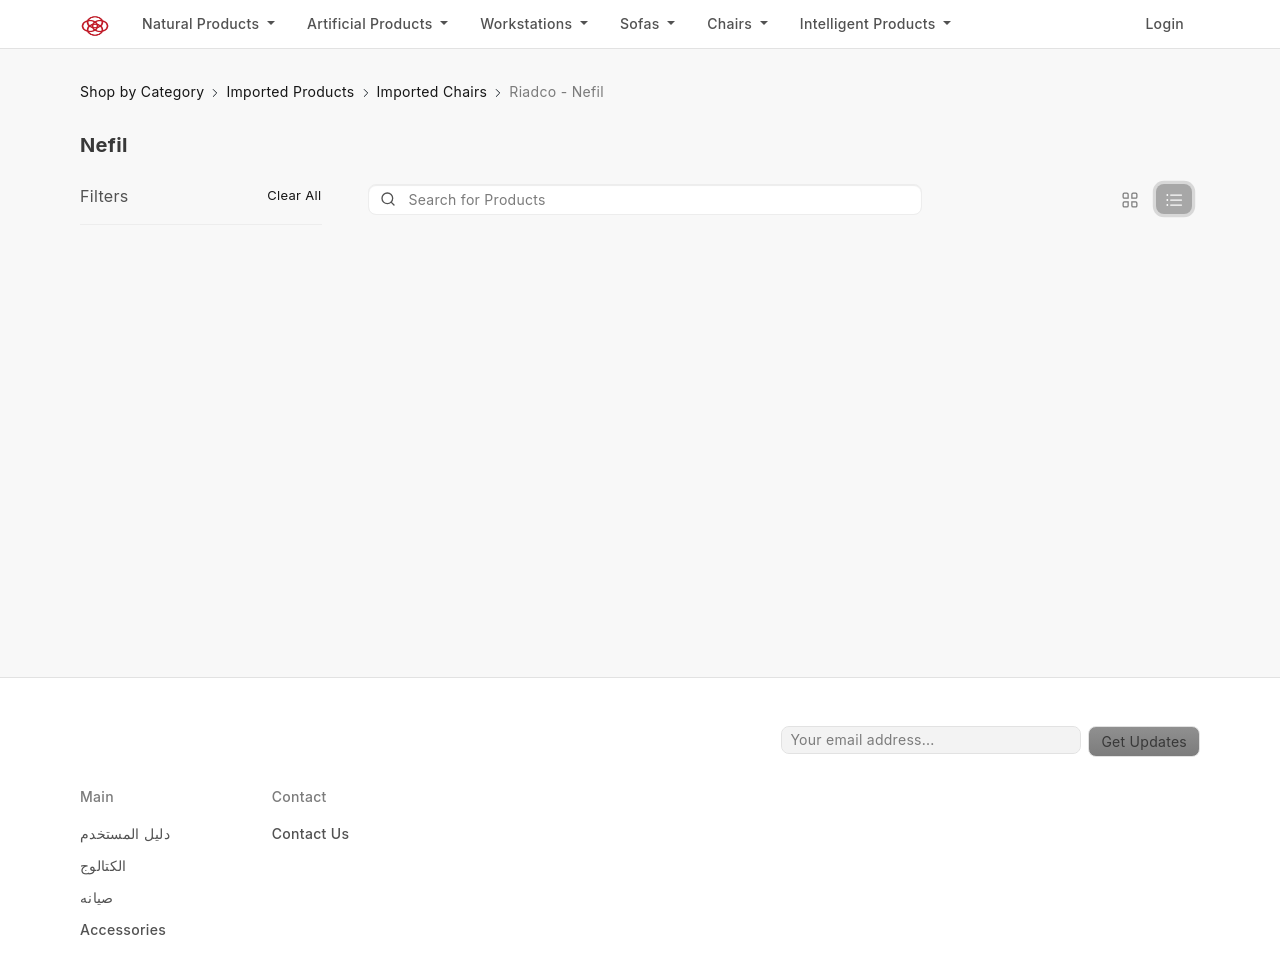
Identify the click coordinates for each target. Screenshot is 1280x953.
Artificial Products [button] (372, 23)
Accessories (123, 929)
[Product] (645, 199)
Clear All (294, 195)
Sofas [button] (642, 23)
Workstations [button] (528, 23)
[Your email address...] (931, 740)
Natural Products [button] (202, 23)
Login (1164, 23)
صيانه (97, 897)
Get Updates (1144, 741)
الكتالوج (103, 865)
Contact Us (311, 833)
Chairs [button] (731, 23)
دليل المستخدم (125, 833)
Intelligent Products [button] (870, 23)
